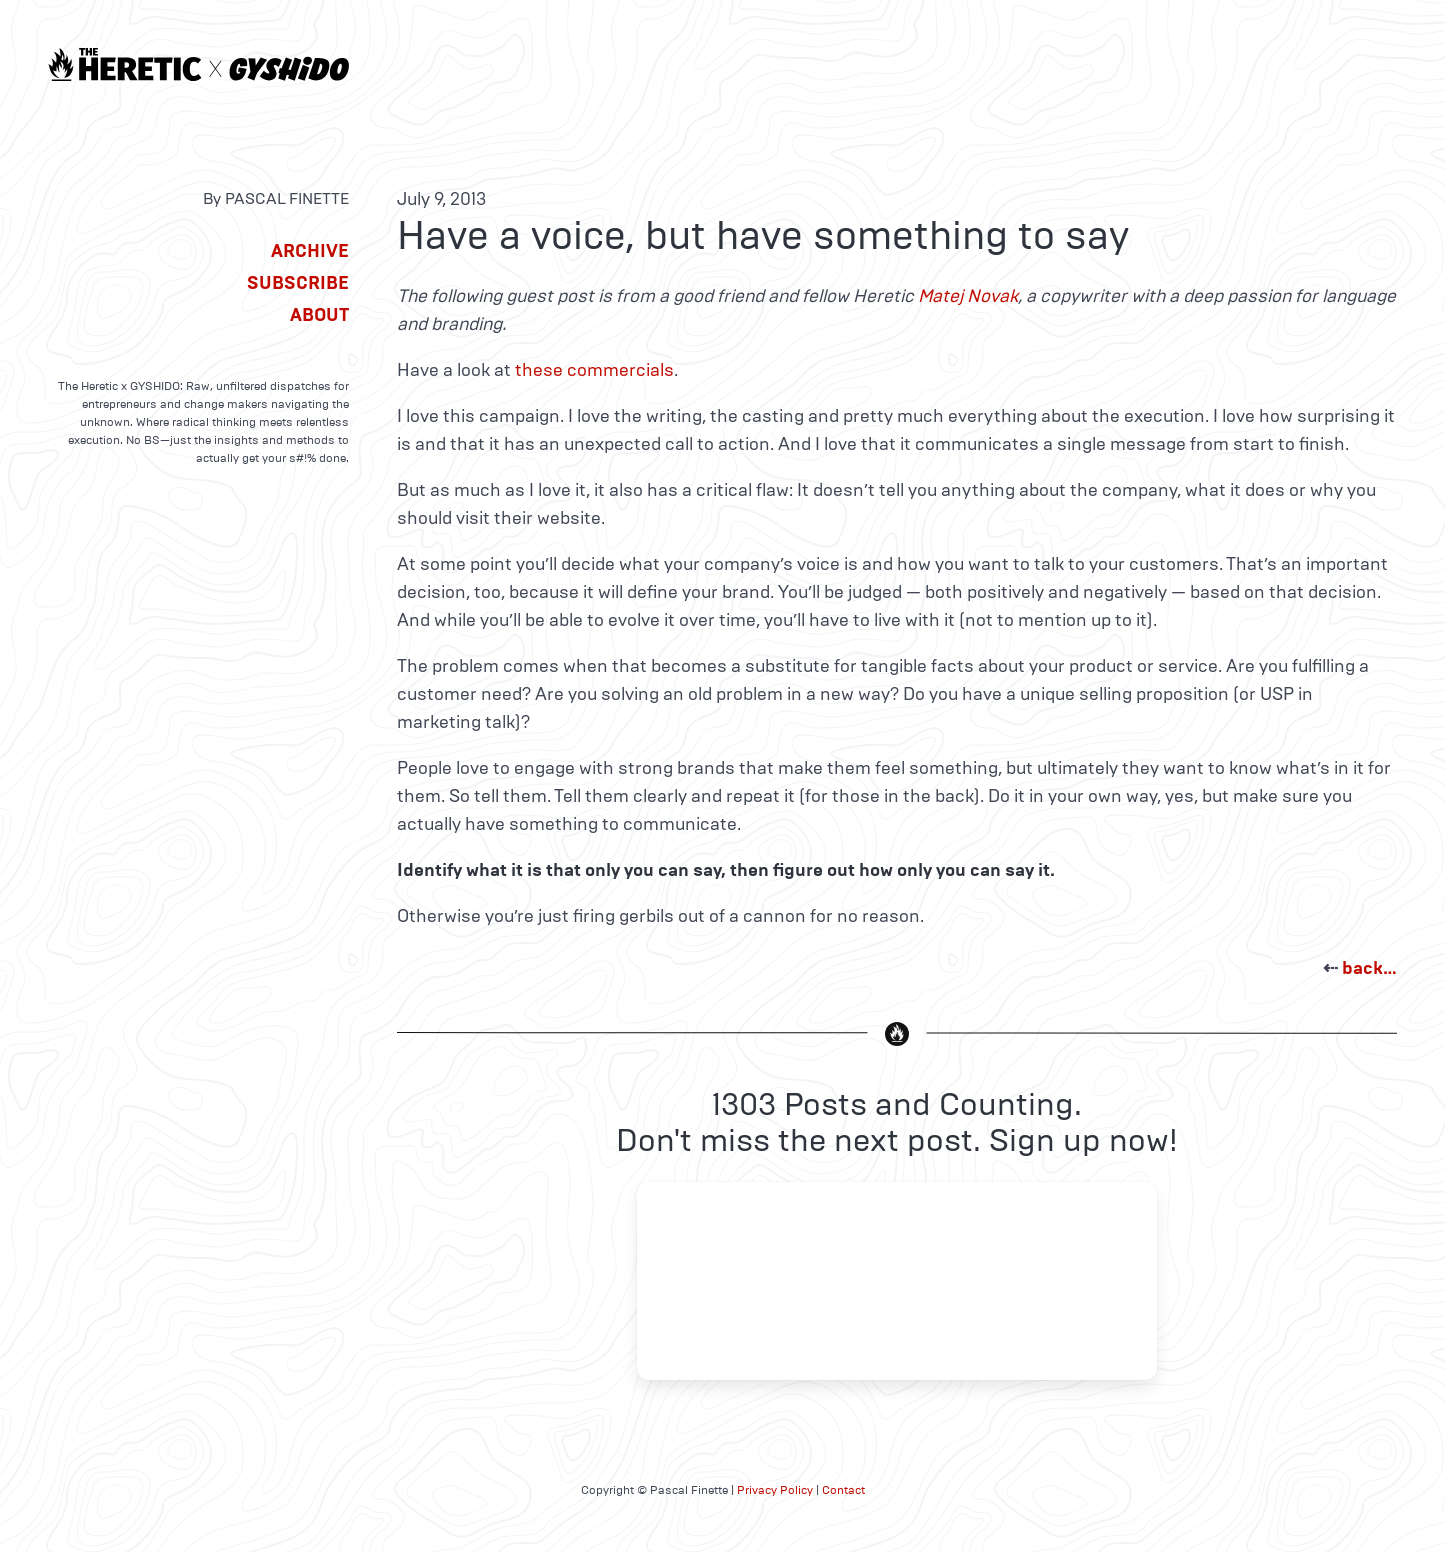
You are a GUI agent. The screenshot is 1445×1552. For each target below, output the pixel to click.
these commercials (594, 370)
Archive (310, 251)
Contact (843, 1490)
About (319, 315)
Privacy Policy (775, 1490)
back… (1369, 968)
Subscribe (298, 283)
